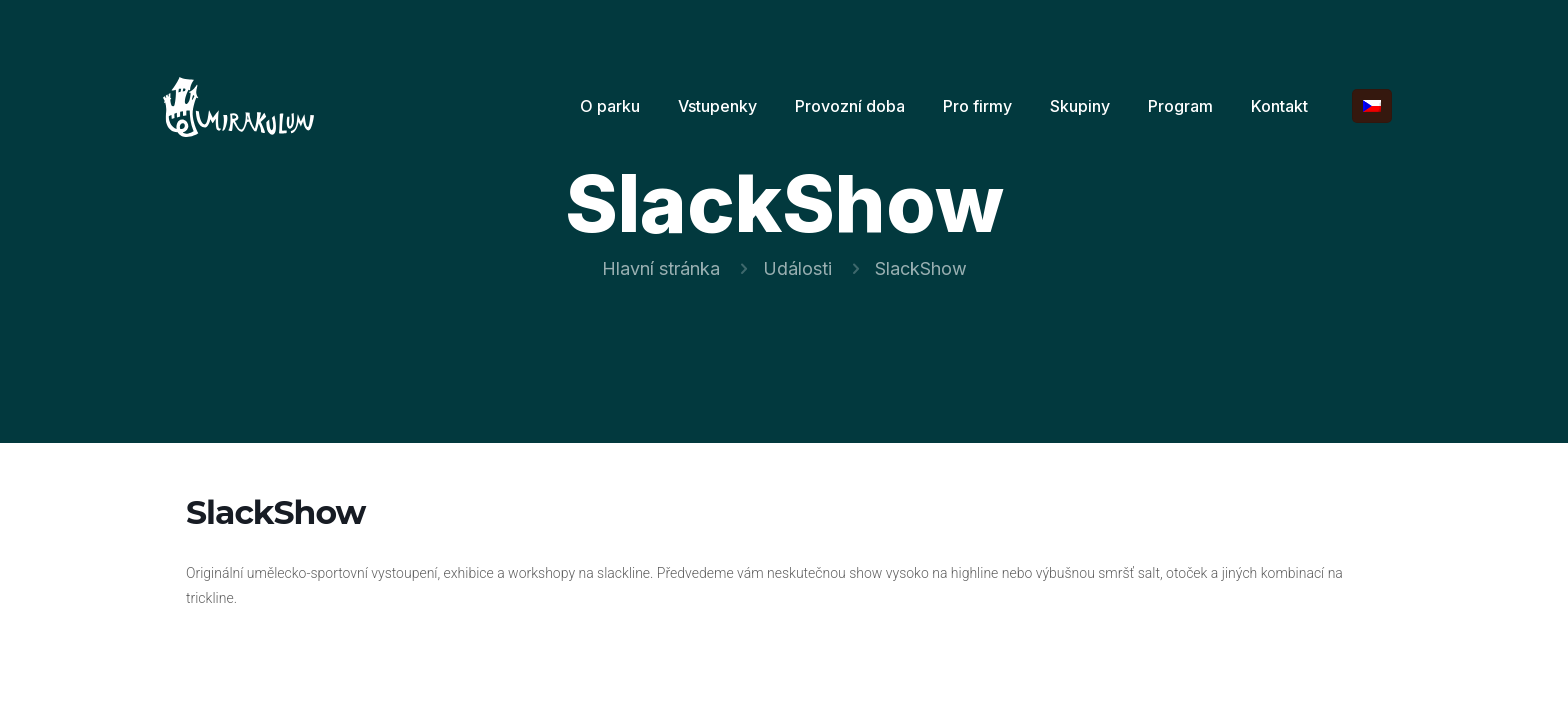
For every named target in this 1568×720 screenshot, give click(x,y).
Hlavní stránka (661, 268)
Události (797, 268)
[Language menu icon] (1372, 106)
